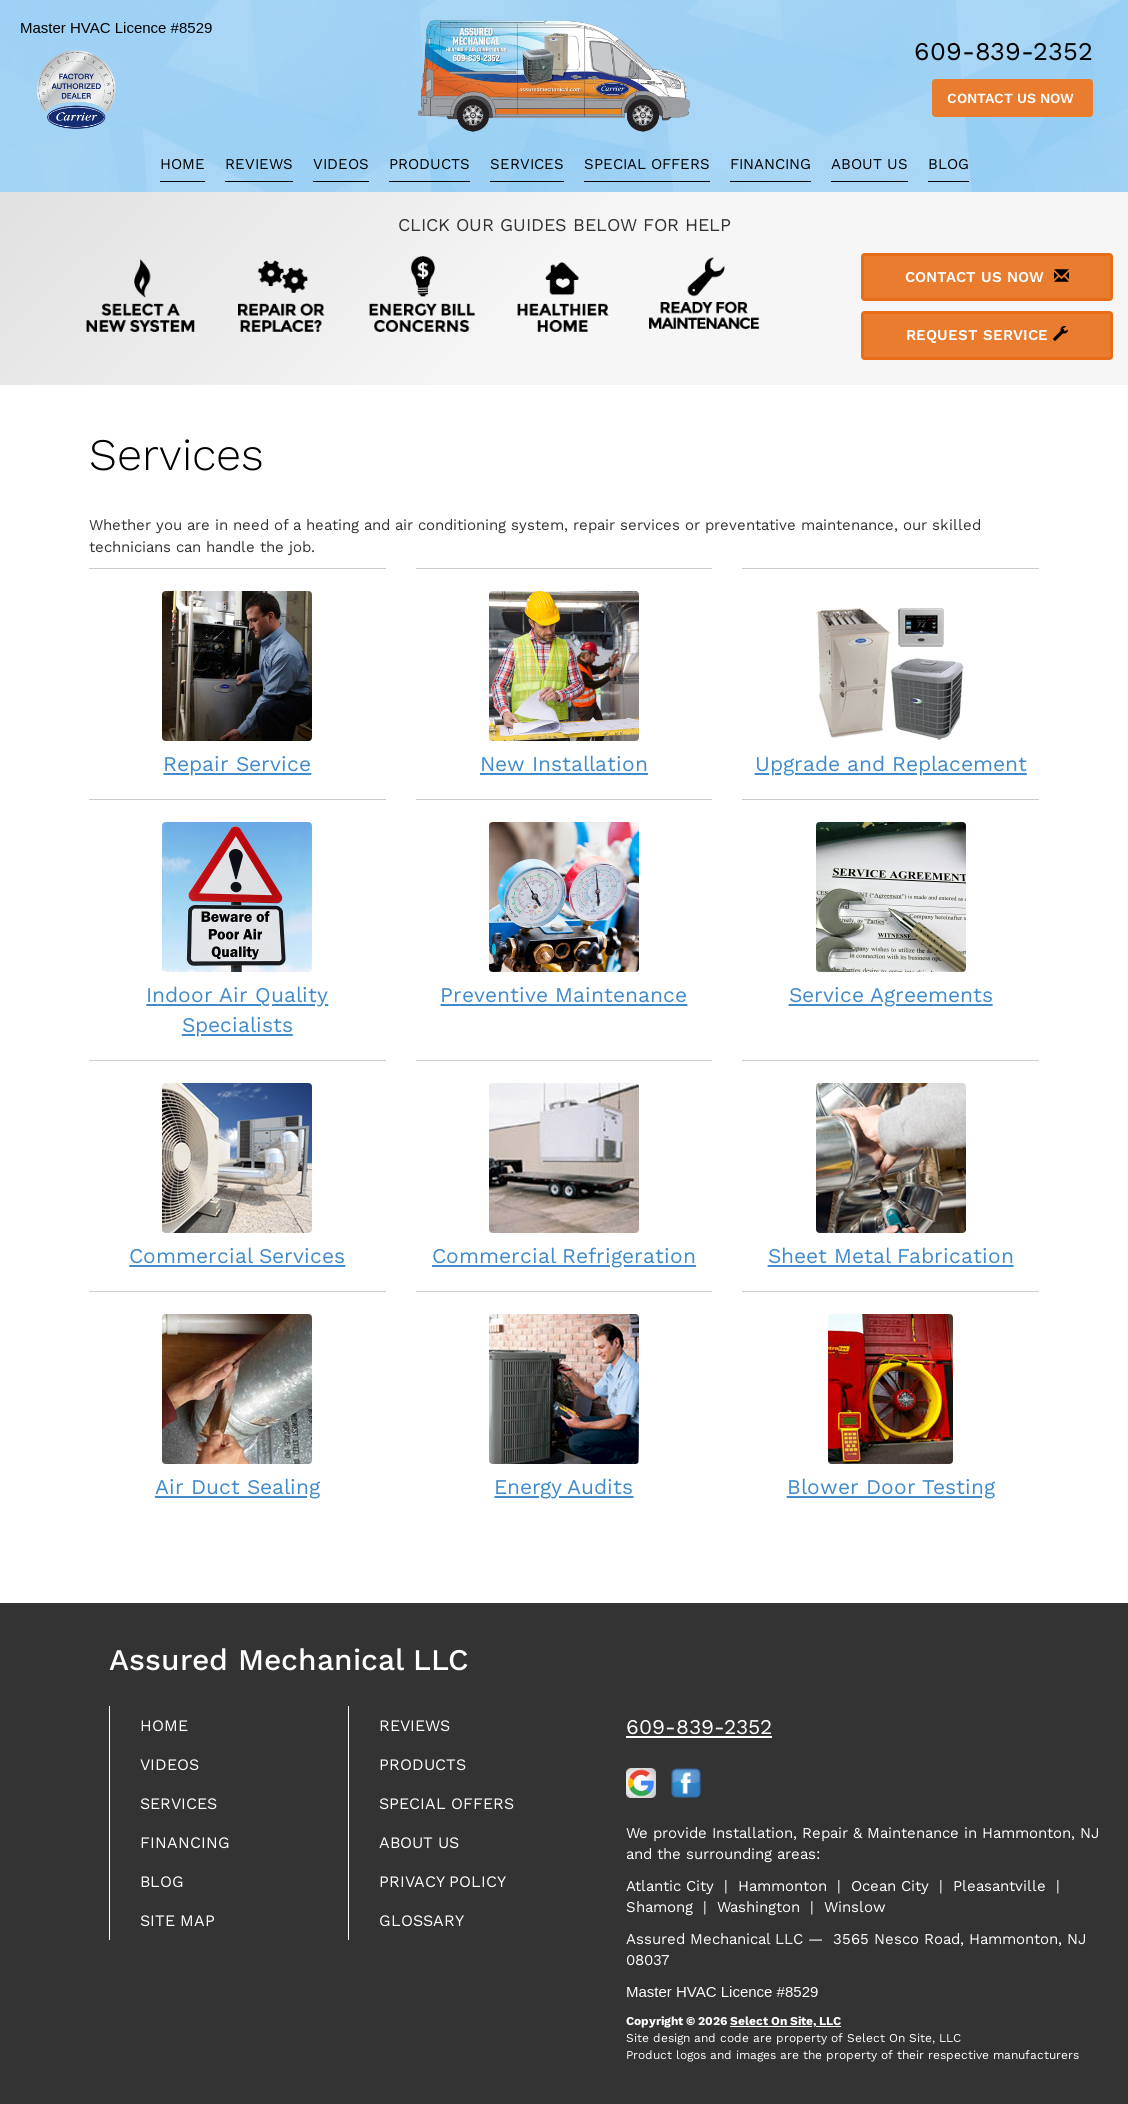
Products (429, 164)
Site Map (181, 1931)
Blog (948, 164)
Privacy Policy (449, 1890)
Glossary (426, 1931)
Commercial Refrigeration (564, 1174)
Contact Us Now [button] (1012, 98)
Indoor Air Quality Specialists (237, 928)
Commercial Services (237, 1174)
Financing (770, 164)
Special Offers (647, 164)
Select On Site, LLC (785, 2021)
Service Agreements (890, 913)
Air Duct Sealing (237, 1405)
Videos (341, 164)
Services (527, 164)
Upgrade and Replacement (890, 682)
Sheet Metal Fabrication (890, 1174)
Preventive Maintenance (564, 913)
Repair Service (237, 682)
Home (182, 164)
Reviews (259, 164)
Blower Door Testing (890, 1405)
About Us (869, 164)
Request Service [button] (987, 335)
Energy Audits (564, 1405)
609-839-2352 (699, 1726)
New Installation (564, 682)
